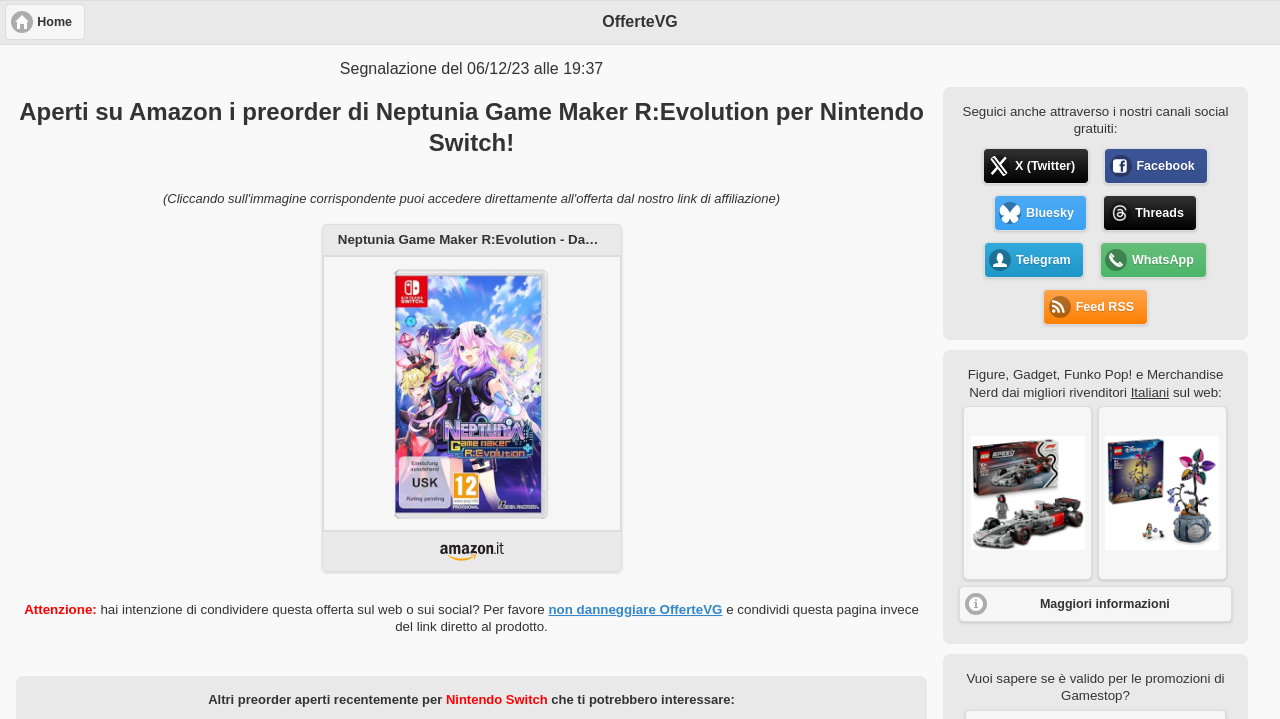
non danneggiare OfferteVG (635, 609)
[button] (1027, 493)
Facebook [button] (1165, 166)
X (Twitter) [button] (1045, 166)
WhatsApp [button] (1163, 260)
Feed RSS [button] (1105, 307)
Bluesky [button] (1050, 213)
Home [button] (54, 22)
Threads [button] (1159, 213)
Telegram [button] (1043, 260)
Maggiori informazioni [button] (1105, 604)
